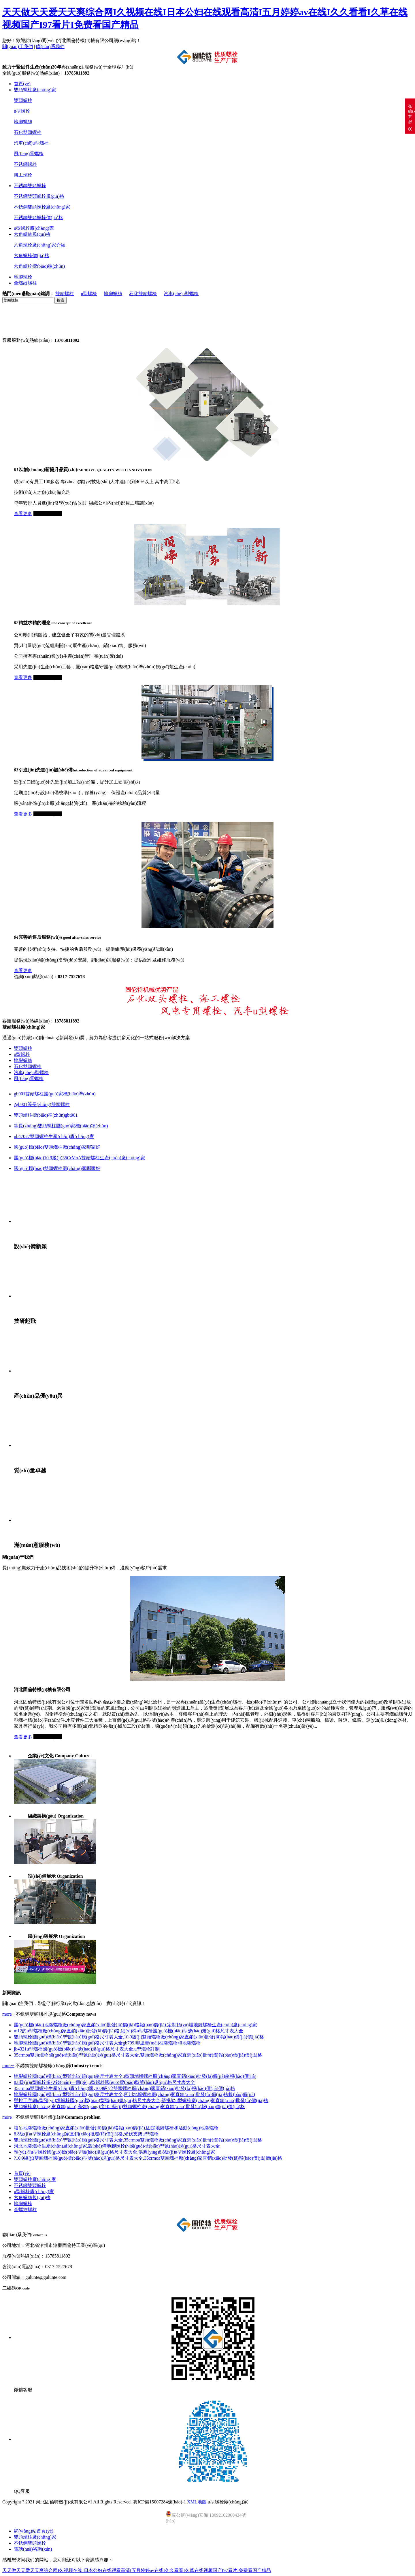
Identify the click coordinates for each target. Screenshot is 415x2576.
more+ (8, 2014)
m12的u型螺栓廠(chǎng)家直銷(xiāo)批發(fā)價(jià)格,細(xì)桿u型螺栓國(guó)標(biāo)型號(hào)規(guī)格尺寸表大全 (128, 2030)
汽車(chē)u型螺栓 (31, 143)
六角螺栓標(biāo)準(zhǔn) (39, 266)
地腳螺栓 (23, 276)
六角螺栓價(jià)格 (31, 255)
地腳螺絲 (23, 121)
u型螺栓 (22, 111)
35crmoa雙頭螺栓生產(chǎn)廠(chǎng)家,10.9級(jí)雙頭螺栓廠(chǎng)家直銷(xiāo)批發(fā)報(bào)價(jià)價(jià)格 (124, 2088)
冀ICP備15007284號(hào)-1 (159, 2501)
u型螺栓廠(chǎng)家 (34, 228)
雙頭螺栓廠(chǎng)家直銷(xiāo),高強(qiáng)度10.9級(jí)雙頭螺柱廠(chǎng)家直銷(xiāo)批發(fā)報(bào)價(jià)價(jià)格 (129, 2106)
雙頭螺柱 (23, 100)
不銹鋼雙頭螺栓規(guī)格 (39, 196)
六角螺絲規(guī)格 (32, 234)
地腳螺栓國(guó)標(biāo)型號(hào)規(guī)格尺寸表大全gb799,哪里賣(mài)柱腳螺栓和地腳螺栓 (107, 2042)
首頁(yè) (22, 83)
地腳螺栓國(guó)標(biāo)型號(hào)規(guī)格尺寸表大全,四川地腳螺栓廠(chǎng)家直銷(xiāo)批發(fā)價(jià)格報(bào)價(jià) (134, 2094)
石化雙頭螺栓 (28, 132)
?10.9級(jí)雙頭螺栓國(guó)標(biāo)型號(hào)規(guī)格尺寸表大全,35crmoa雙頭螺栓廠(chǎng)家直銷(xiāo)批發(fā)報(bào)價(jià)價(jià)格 (148, 2158)
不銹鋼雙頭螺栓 (30, 185)
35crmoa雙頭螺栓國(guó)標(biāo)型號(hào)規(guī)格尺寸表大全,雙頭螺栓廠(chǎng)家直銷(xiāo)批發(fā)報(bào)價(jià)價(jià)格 (138, 2055)
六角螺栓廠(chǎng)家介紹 (39, 244)
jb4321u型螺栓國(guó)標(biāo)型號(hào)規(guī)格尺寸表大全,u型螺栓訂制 (87, 2048)
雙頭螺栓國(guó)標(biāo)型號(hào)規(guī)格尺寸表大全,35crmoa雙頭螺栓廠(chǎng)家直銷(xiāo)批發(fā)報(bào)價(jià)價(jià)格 (138, 2139)
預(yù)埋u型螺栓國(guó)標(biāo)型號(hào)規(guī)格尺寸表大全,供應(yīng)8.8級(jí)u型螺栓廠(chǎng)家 (114, 2152)
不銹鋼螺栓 (25, 164)
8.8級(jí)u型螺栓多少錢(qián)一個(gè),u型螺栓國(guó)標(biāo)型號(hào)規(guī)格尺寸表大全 (104, 2082)
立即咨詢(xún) (47, 513)
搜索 (60, 300)
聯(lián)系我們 (50, 46)
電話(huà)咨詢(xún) (33, 2549)
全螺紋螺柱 (25, 282)
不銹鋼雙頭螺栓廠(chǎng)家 (42, 206)
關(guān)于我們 (17, 46)
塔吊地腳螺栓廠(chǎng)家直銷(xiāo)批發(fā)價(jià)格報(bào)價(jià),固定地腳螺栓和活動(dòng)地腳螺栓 (116, 2127)
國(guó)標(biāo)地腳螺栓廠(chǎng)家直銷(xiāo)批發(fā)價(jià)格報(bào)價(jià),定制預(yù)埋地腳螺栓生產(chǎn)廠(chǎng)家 (135, 2024)
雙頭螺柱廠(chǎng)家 (35, 89)
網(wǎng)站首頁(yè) (33, 2530)
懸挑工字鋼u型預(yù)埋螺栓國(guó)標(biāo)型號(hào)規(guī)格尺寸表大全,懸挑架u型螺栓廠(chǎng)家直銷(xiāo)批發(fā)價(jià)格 (141, 2100)
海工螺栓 (23, 174)
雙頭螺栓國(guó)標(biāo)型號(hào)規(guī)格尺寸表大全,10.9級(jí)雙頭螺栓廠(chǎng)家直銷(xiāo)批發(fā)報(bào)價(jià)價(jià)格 (139, 2036)
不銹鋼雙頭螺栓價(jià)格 (38, 217)
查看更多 (23, 513)
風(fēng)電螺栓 (29, 153)
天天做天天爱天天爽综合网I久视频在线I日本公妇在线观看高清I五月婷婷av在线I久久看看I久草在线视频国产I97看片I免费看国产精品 (136, 2570)
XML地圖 (197, 2501)
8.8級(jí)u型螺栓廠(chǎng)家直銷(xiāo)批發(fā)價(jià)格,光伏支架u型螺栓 (86, 2133)
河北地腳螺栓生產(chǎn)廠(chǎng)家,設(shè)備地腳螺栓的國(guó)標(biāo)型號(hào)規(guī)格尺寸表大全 (117, 2145)
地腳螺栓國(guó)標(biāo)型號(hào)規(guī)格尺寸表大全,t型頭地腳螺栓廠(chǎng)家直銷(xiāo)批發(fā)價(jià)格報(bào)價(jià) (135, 2076)
